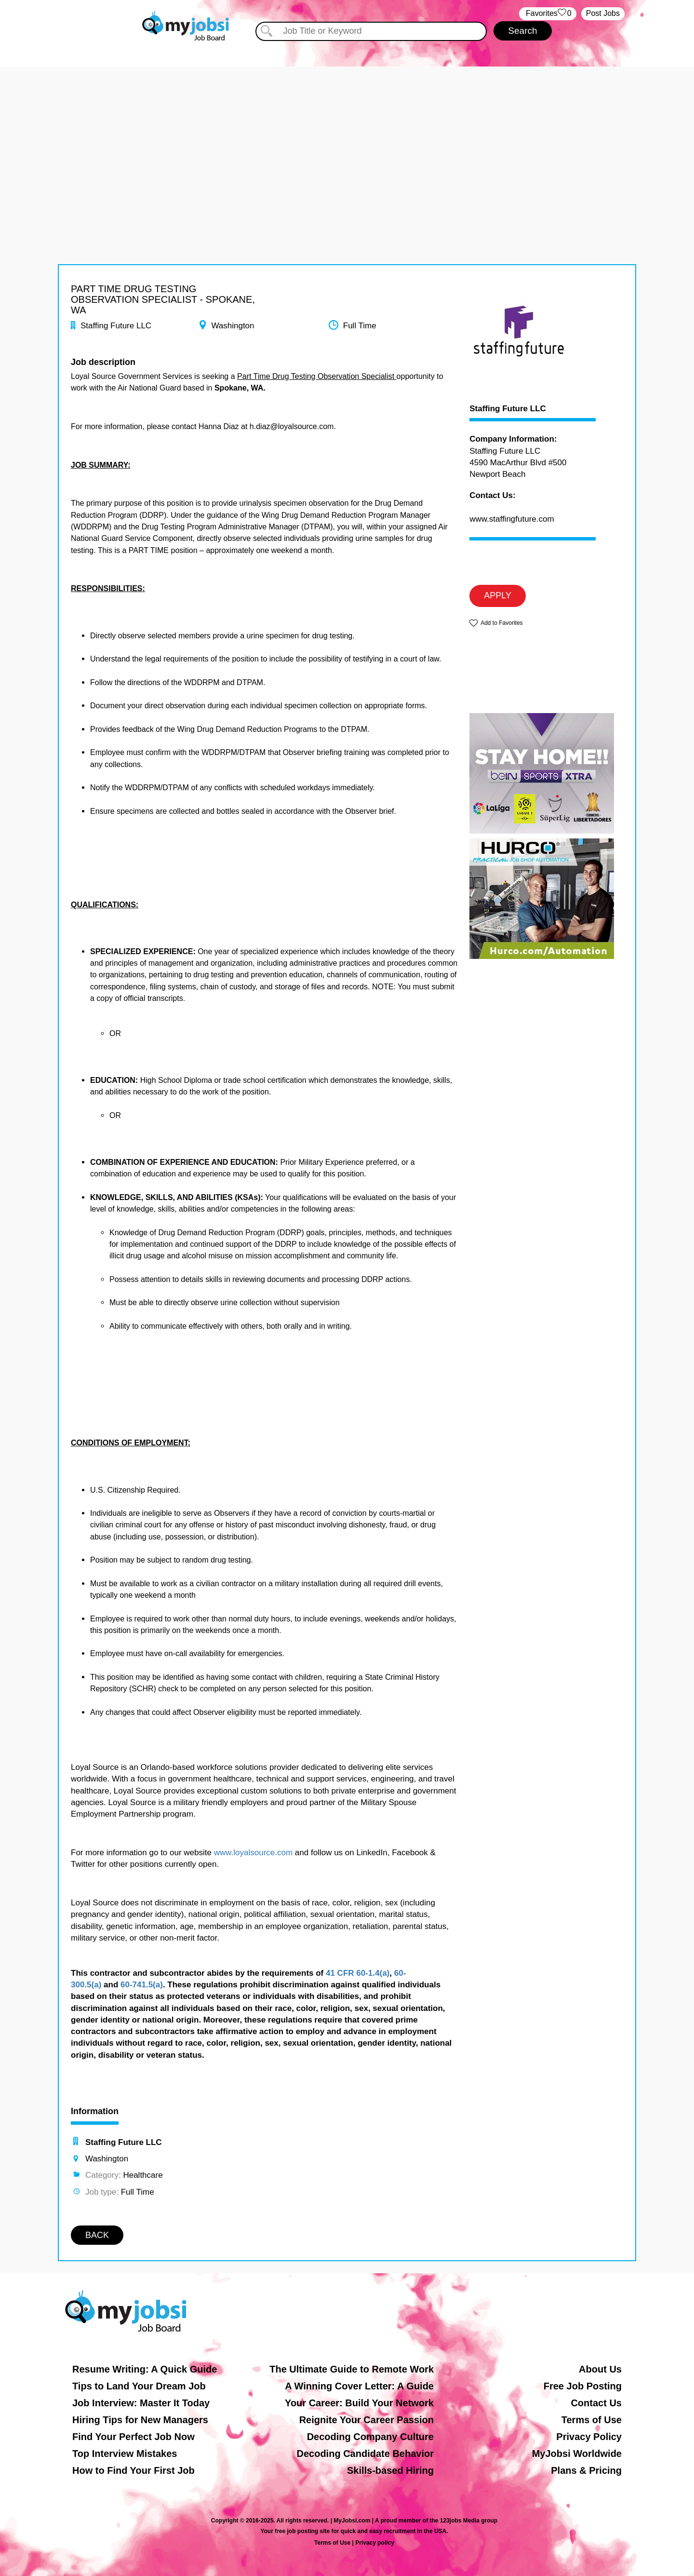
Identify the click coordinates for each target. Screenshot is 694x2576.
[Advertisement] (347, 134)
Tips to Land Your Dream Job (139, 2386)
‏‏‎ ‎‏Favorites (548, 13)
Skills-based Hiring (390, 2470)
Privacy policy (374, 2542)
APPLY (497, 595)
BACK (97, 2235)
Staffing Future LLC (507, 409)
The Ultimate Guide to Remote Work (351, 2369)
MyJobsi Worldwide (577, 2453)
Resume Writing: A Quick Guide (144, 2369)
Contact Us (596, 2403)
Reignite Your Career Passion (366, 2419)
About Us (600, 2369)
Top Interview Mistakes (124, 2453)
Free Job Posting (583, 2386)
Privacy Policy (589, 2436)
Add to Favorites (501, 623)
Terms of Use (591, 2419)
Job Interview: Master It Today (141, 2403)
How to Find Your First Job (133, 2470)
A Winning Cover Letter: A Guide (359, 2386)
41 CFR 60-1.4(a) (357, 1973)
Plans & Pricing (586, 2470)
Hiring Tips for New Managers (140, 2419)
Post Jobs (603, 13)
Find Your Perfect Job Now (133, 2436)
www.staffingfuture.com (511, 519)
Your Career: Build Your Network (359, 2403)
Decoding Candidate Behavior (365, 2453)
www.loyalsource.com (253, 1852)
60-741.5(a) (141, 1984)
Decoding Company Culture (370, 2436)
